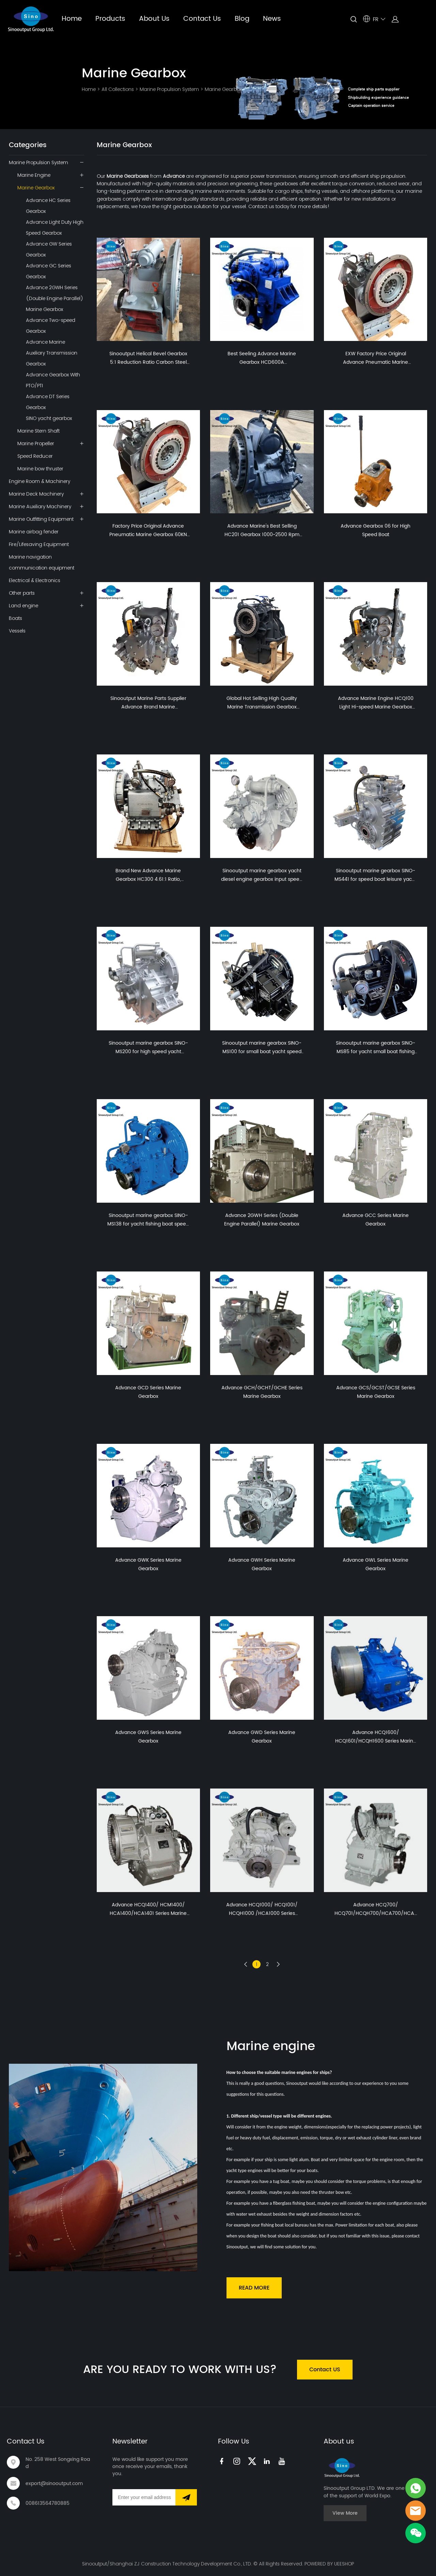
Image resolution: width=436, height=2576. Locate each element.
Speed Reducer (35, 456)
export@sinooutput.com (54, 2483)
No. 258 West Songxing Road (58, 2463)
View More (345, 2513)
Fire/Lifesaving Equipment (39, 544)
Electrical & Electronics (34, 580)
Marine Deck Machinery (36, 493)
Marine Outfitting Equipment (41, 519)
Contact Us (202, 19)
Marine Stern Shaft (38, 430)
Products (110, 19)
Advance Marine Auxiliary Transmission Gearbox (51, 353)
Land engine (23, 605)
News (272, 19)
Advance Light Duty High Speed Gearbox (54, 227)
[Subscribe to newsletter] (186, 2497)
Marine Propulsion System (169, 89)
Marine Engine (33, 175)
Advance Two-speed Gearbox (50, 325)
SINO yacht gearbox (49, 418)
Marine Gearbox (223, 89)
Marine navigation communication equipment (41, 562)
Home (72, 19)
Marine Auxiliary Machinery (40, 506)
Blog (242, 19)
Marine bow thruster (40, 468)
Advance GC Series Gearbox (48, 271)
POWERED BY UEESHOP (329, 2563)
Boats (15, 618)
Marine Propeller (35, 443)
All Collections (118, 89)
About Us (154, 19)
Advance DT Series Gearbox (47, 402)
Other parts (22, 593)
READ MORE (254, 2287)
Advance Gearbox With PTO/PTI (53, 380)
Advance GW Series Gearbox (49, 249)
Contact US (324, 2369)
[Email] (143, 2497)
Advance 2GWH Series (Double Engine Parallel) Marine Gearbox (54, 298)
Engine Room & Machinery (39, 481)
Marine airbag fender (34, 531)
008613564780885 (47, 2503)
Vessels (17, 630)
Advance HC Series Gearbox (48, 206)
